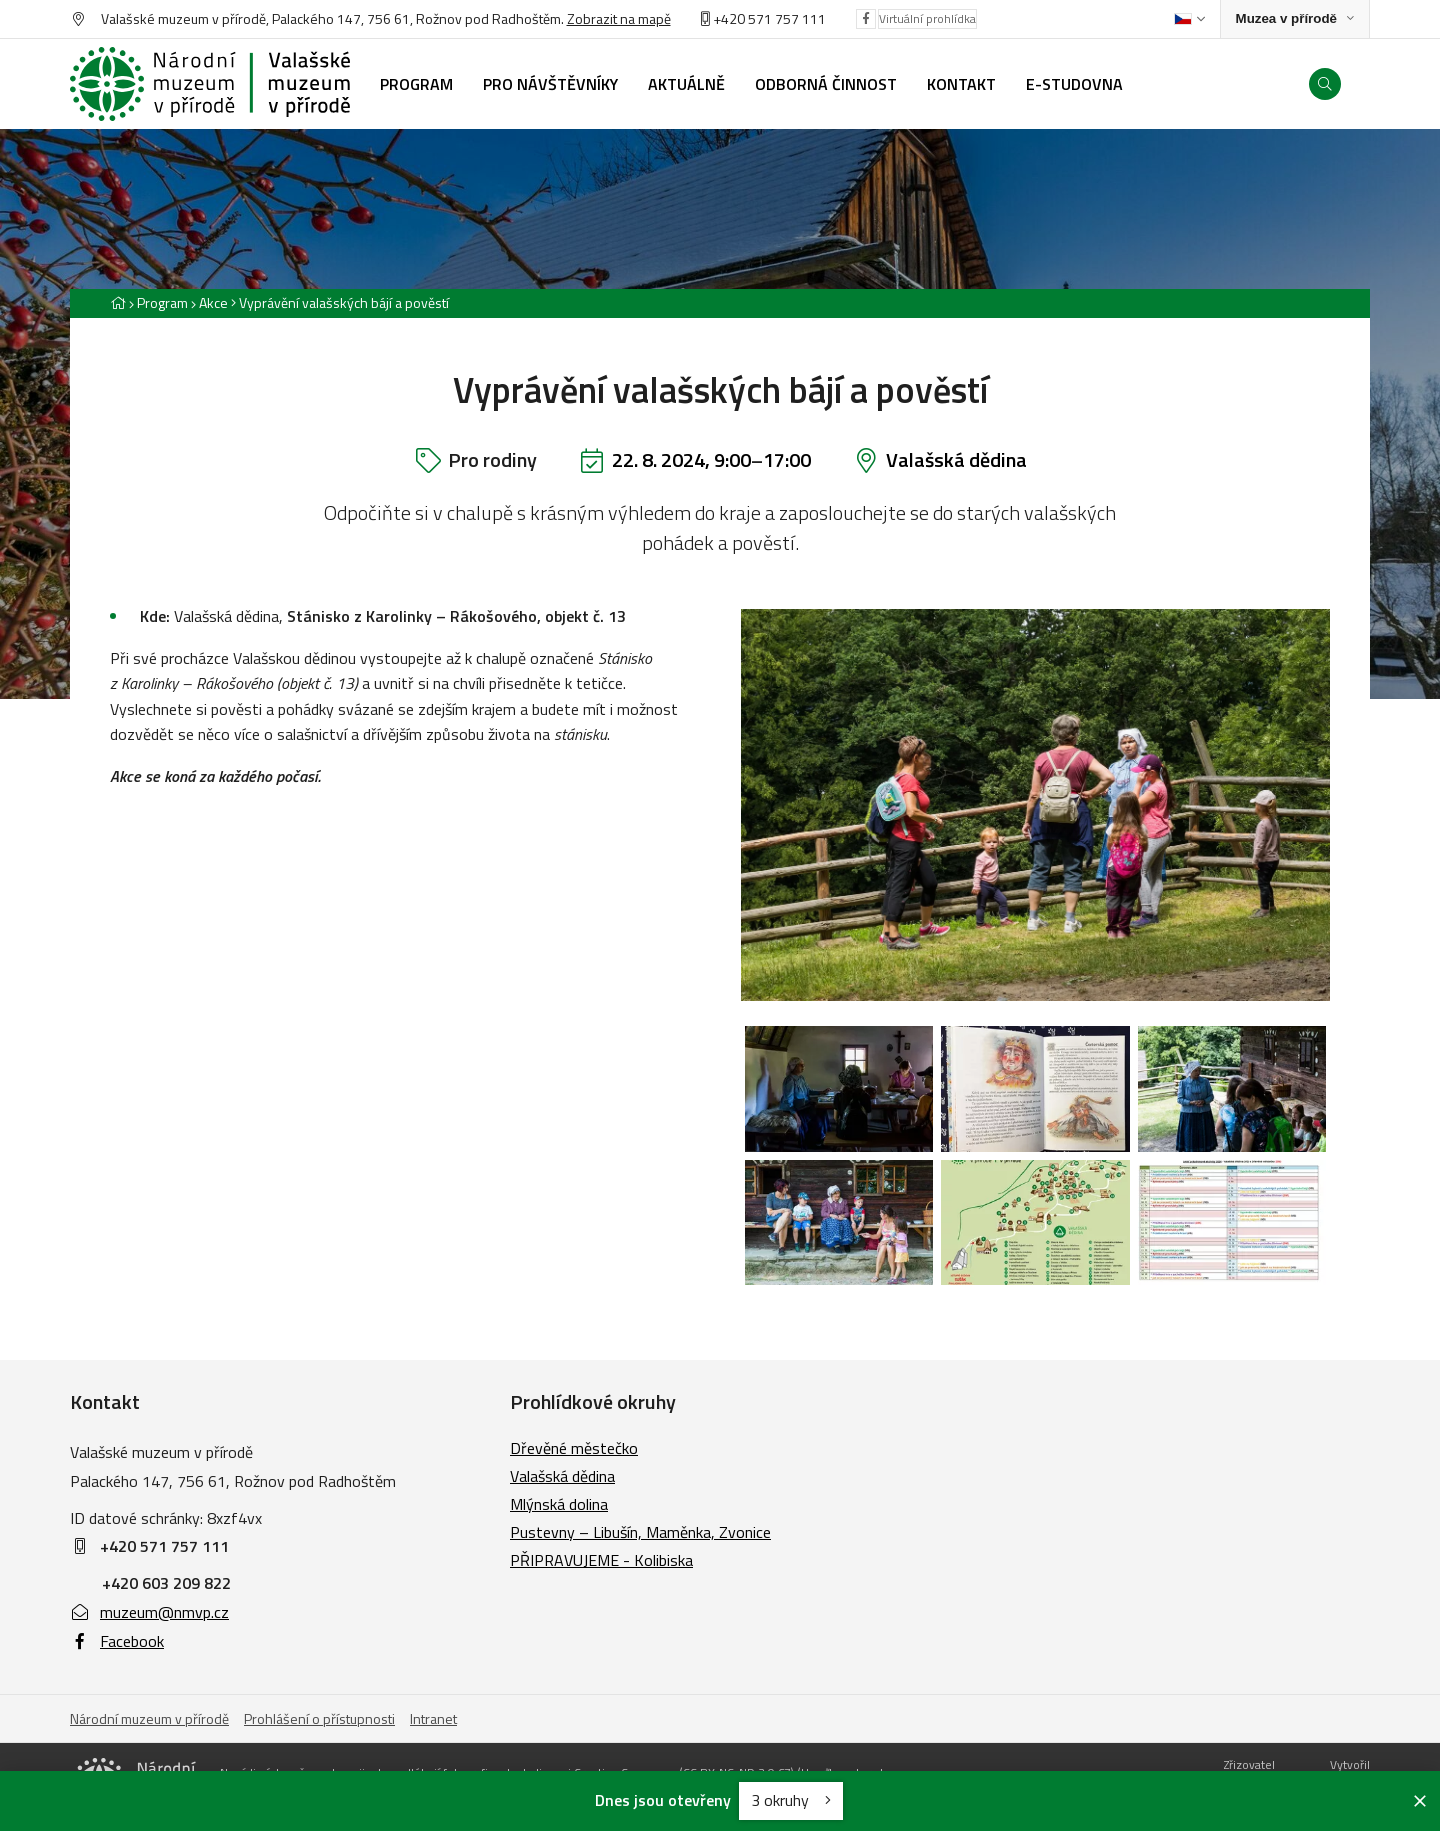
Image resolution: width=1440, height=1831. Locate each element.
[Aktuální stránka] (340, 302)
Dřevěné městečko (574, 1448)
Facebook (117, 1641)
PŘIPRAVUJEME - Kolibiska (601, 1560)
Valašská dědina (956, 459)
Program (162, 302)
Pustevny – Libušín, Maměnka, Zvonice (640, 1532)
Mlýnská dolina (559, 1504)
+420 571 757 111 (769, 18)
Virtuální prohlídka (927, 18)
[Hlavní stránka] (118, 302)
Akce (213, 302)
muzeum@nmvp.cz (149, 1612)
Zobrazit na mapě (619, 18)
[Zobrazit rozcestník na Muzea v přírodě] (1295, 19)
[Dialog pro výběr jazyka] (1189, 19)
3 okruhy (791, 1800)
